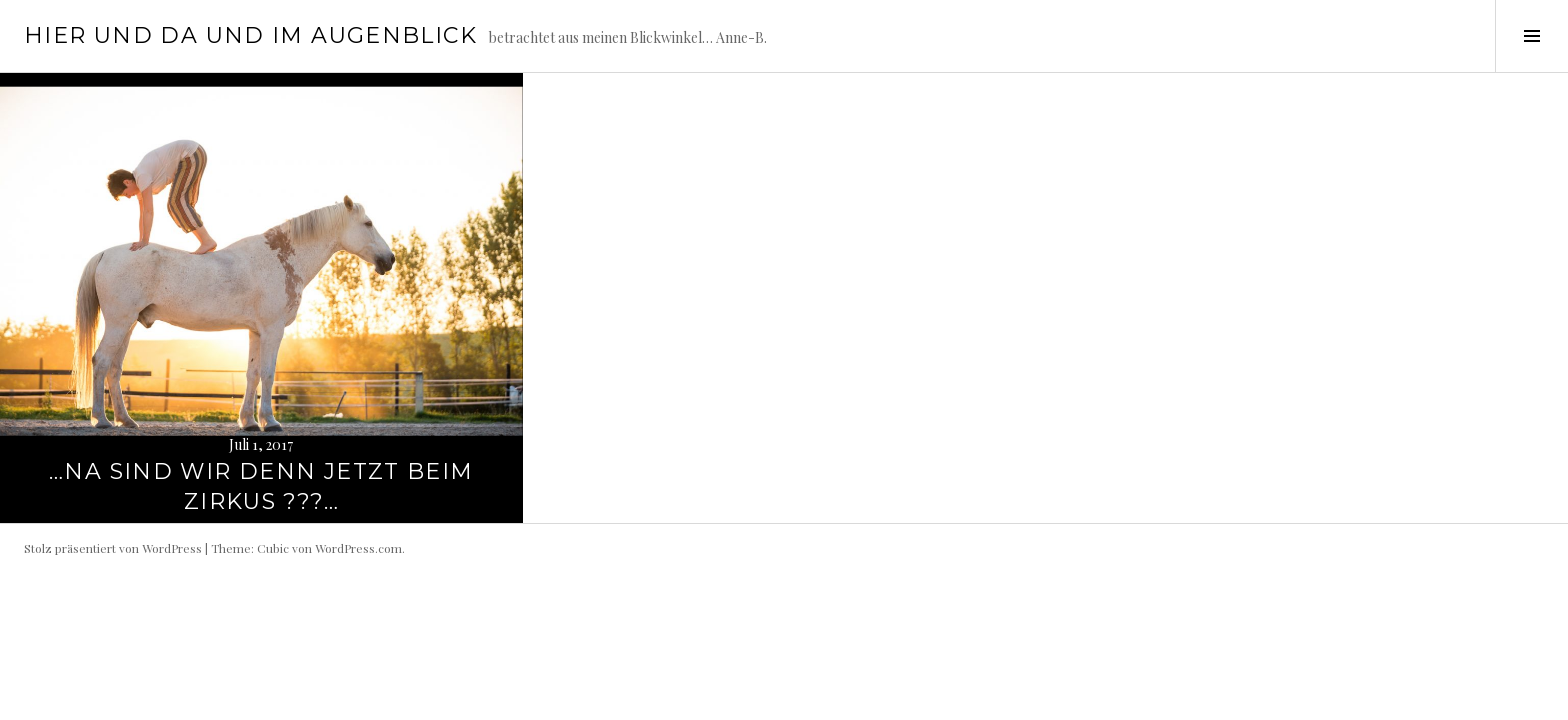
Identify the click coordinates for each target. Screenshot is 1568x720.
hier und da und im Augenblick (250, 35)
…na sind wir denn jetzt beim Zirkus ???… (261, 486)
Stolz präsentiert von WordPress (113, 548)
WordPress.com (358, 548)
